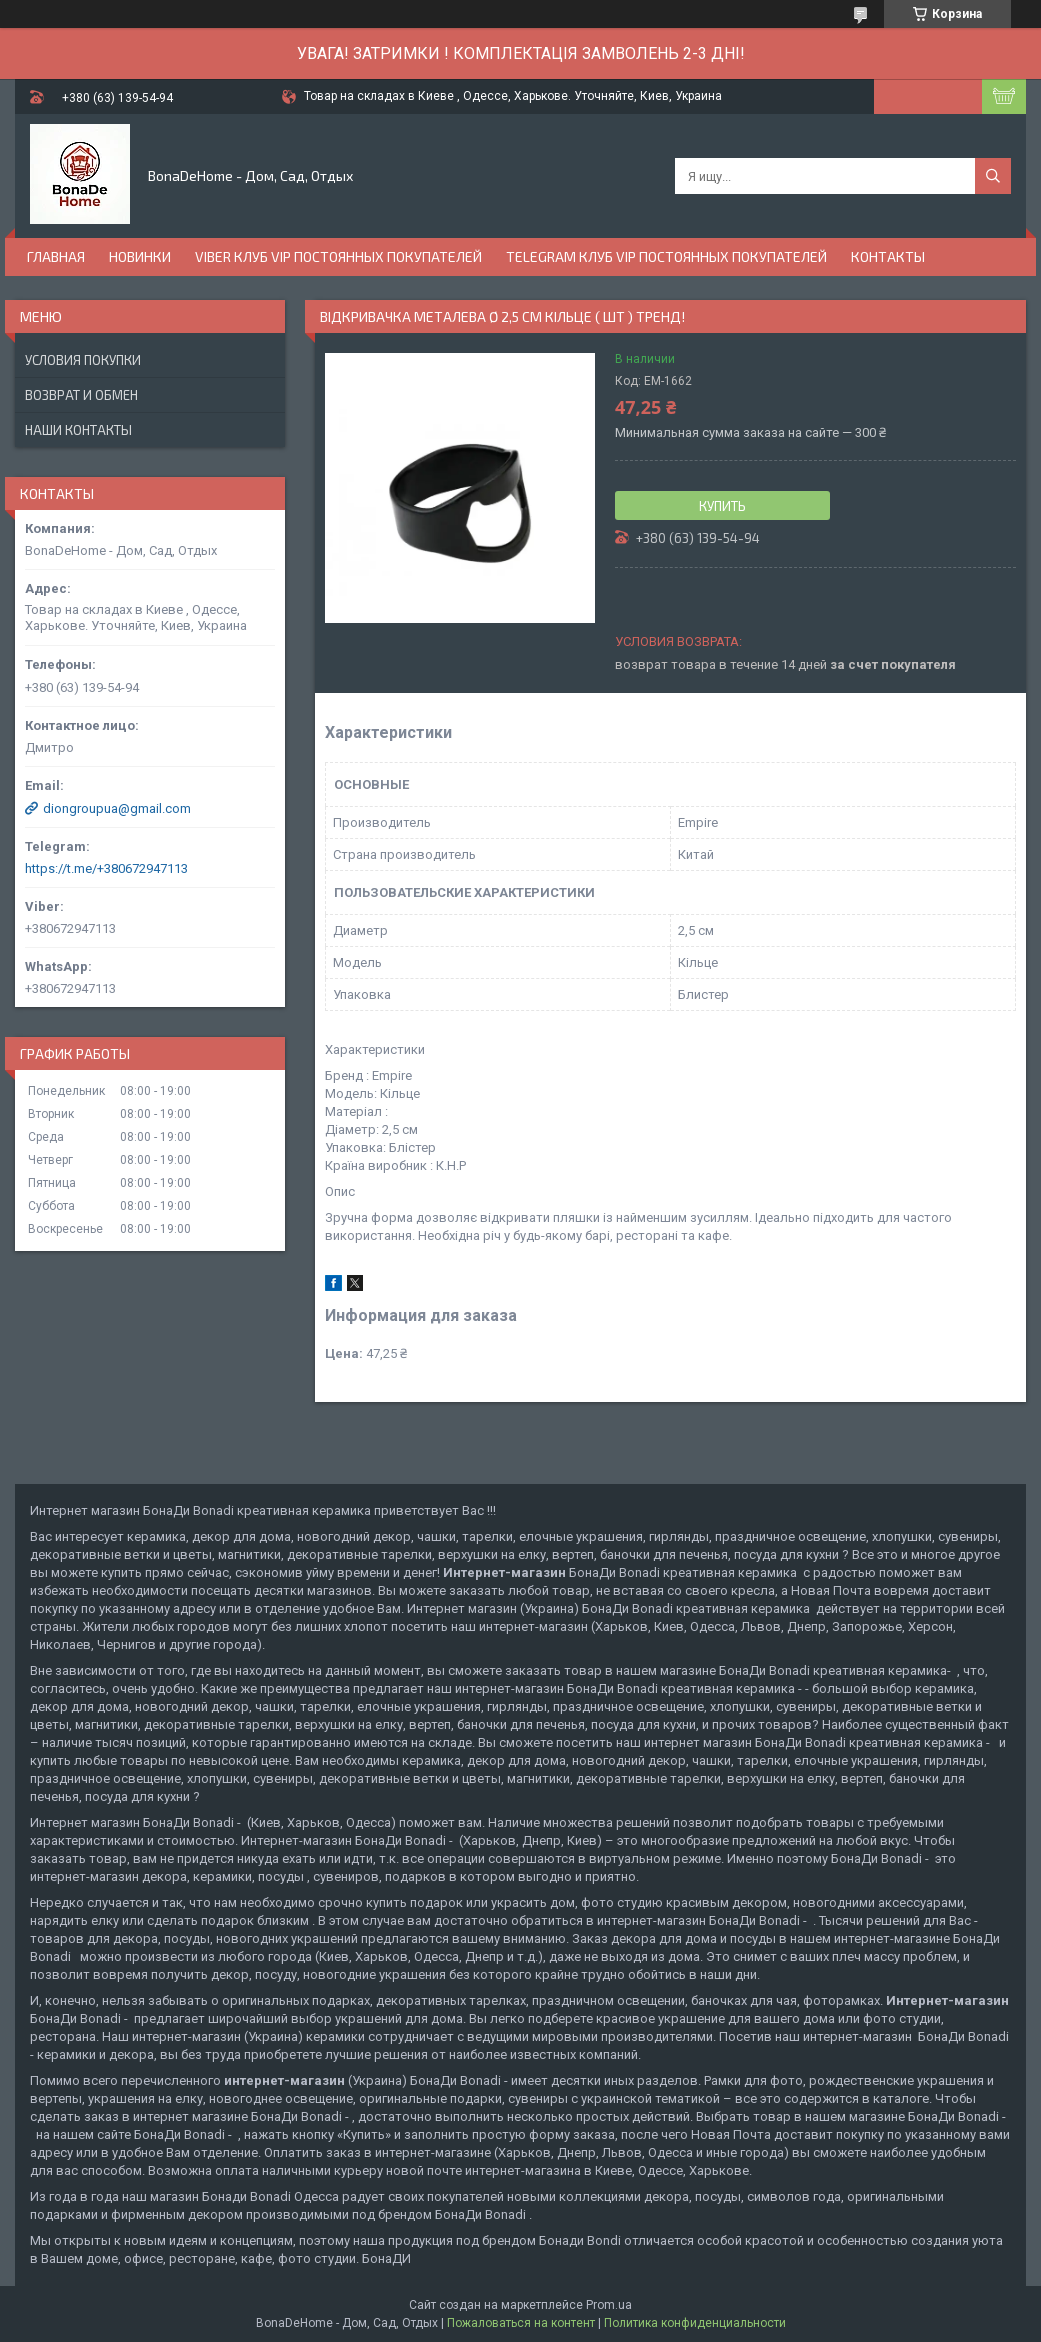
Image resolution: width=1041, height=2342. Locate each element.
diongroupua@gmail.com (117, 808)
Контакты (888, 256)
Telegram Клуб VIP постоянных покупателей (666, 256)
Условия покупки (83, 360)
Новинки (140, 256)
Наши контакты (78, 430)
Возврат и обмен (81, 395)
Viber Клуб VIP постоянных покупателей (338, 256)
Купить (722, 506)
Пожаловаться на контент (521, 2323)
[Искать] (993, 176)
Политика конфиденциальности (695, 2323)
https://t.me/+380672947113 (106, 868)
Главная (56, 256)
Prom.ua (609, 2305)
